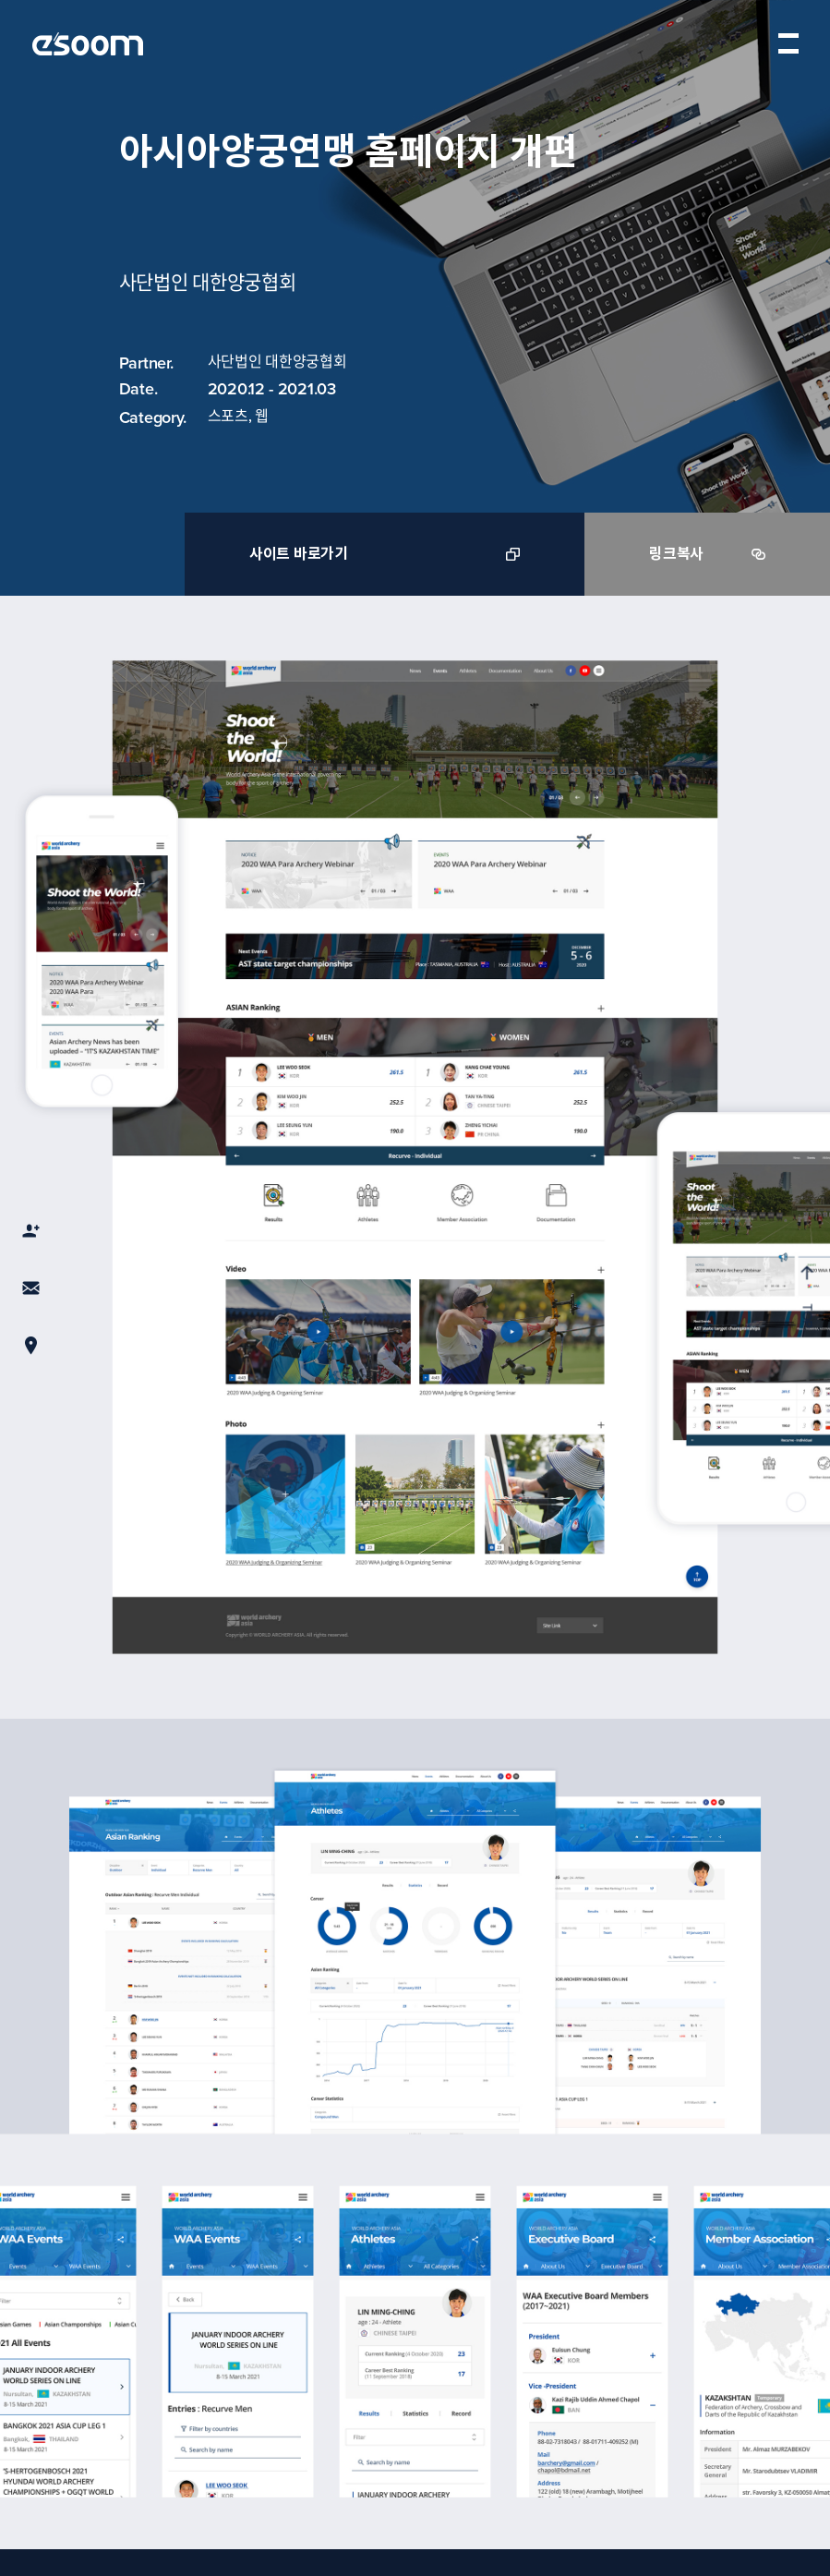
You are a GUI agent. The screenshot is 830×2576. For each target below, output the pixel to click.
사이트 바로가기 (384, 554)
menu (788, 43)
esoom (87, 43)
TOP (806, 1296)
